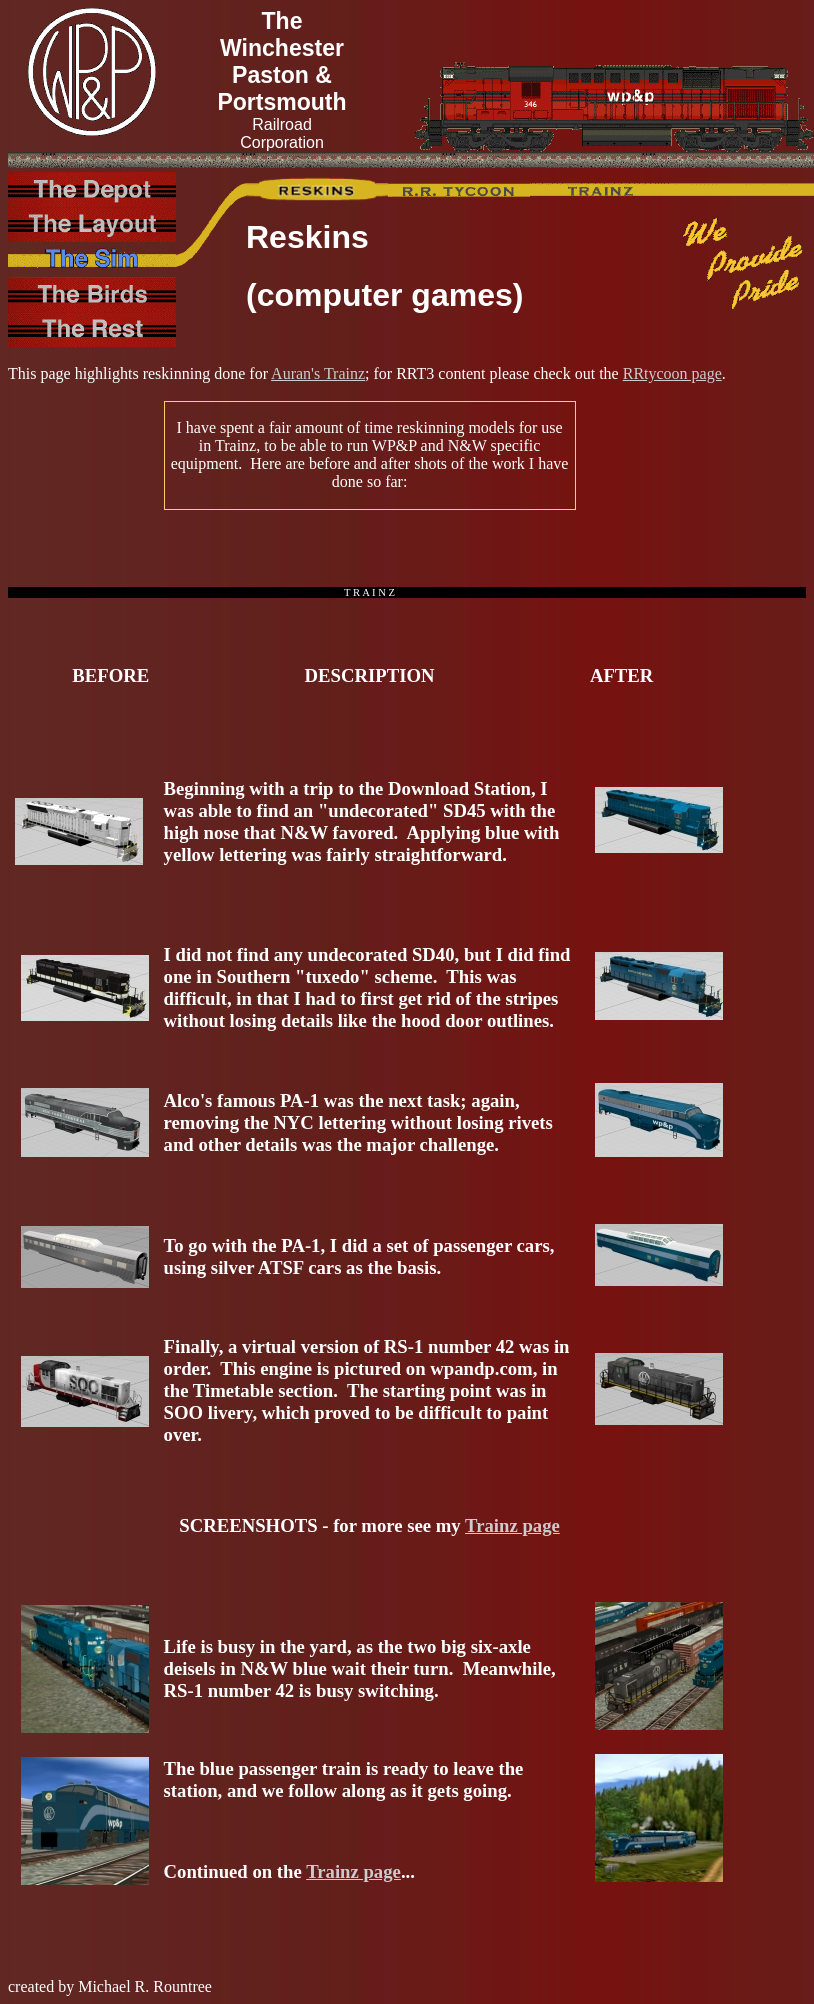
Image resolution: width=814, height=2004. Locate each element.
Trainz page (512, 1525)
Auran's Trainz (318, 373)
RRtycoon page (672, 373)
